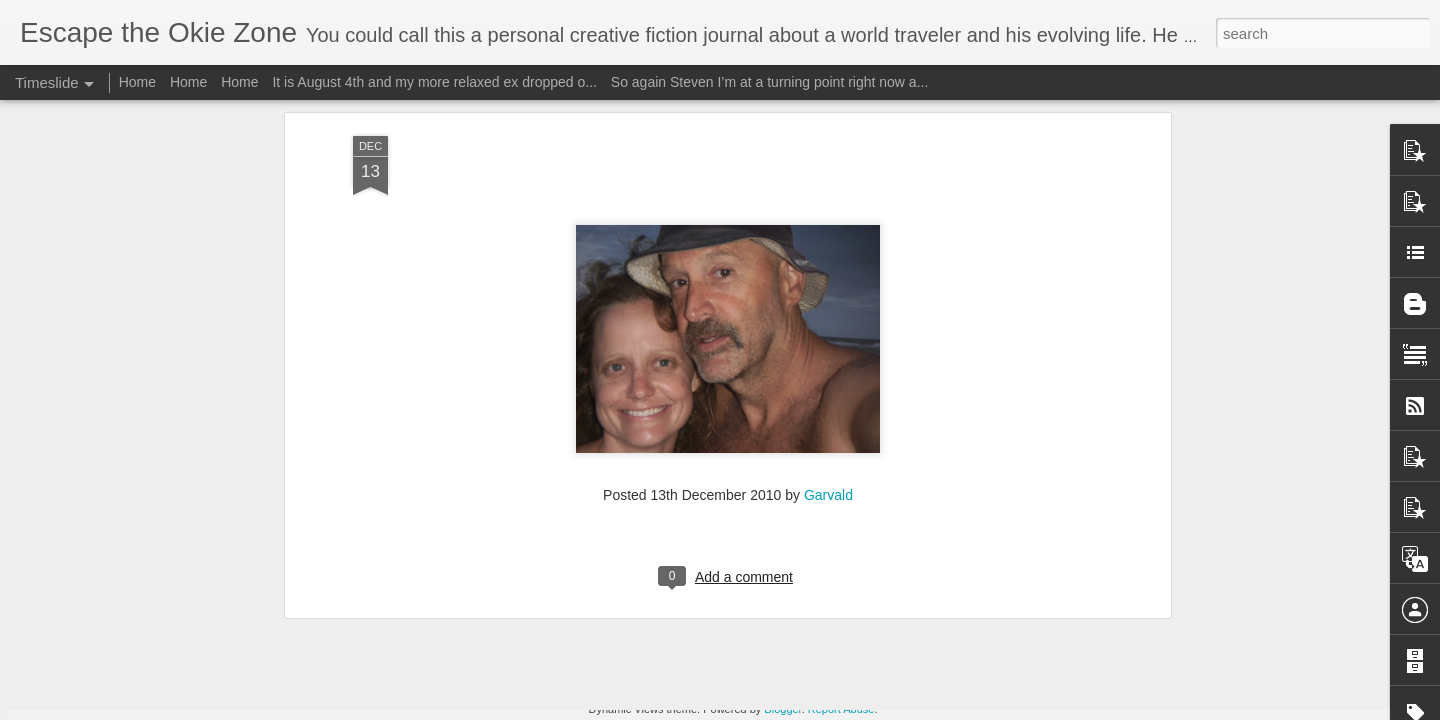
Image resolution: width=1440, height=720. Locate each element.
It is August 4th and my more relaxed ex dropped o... (434, 82)
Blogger (782, 709)
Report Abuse (841, 709)
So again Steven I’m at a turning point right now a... (770, 82)
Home (137, 82)
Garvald (828, 214)
